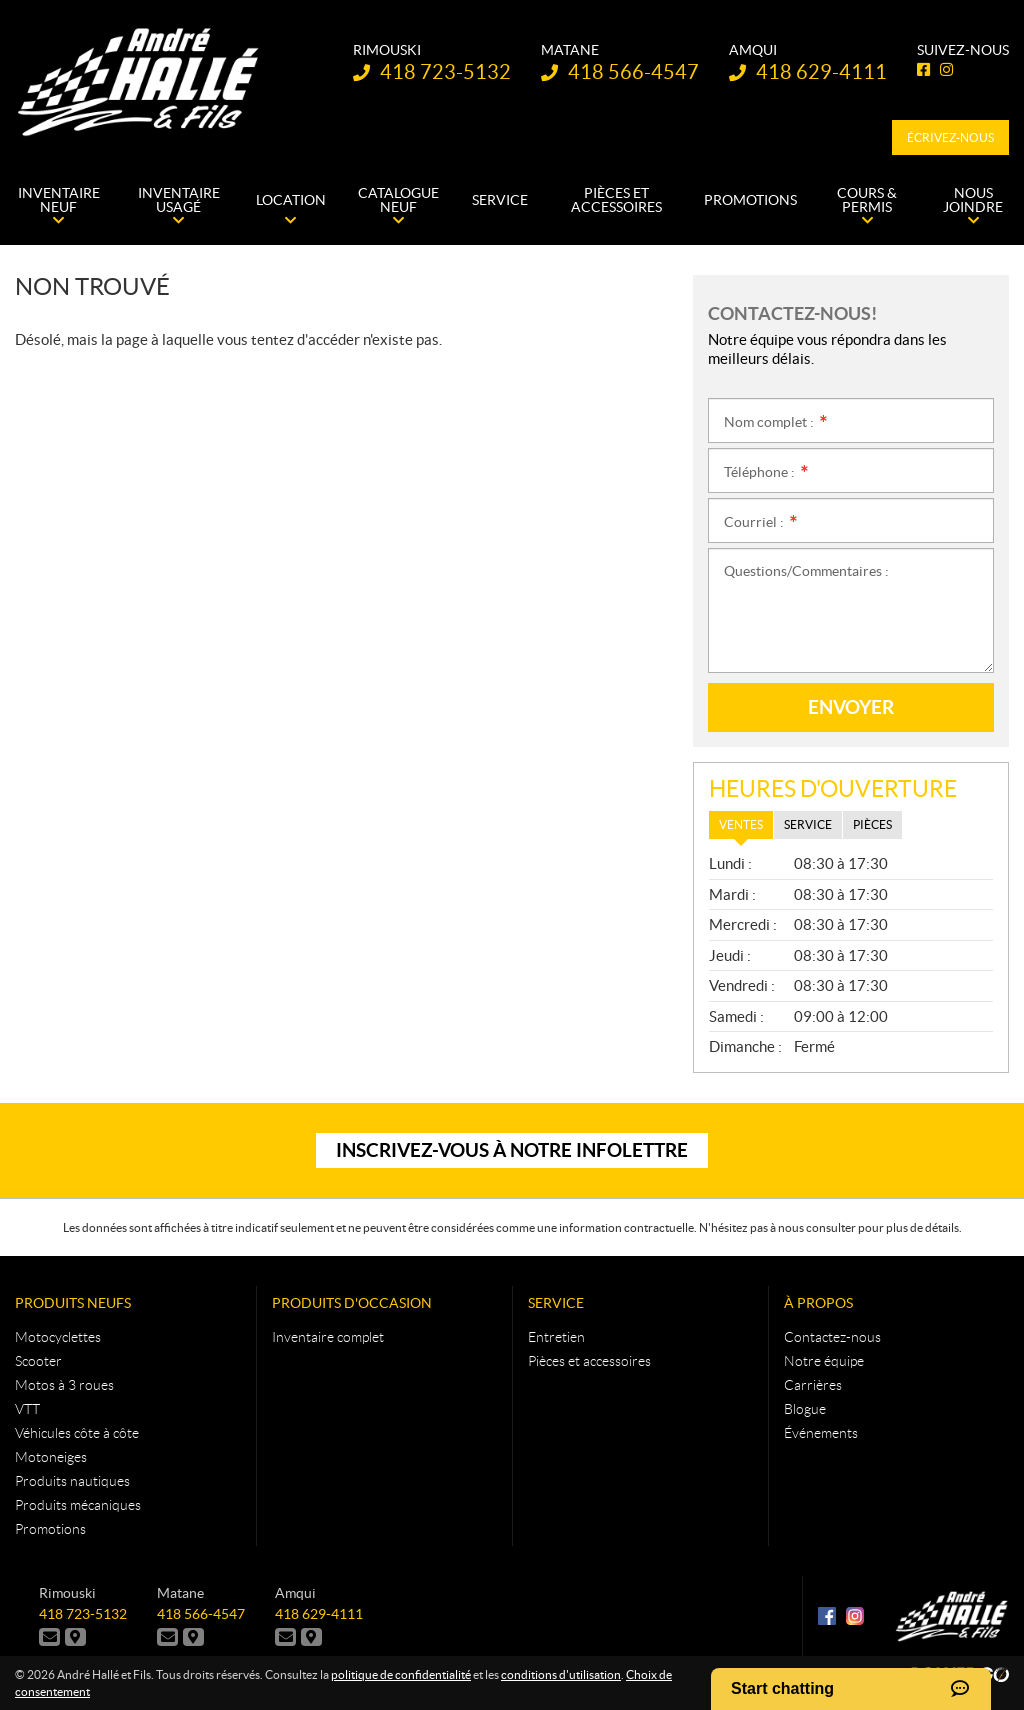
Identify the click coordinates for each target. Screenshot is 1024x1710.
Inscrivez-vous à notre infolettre (512, 1150)
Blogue (805, 1409)
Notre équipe (824, 1361)
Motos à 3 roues (64, 1385)
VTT (27, 1409)
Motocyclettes (58, 1337)
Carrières (813, 1385)
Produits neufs (73, 1303)
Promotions (50, 1529)
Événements (821, 1433)
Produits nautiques (72, 1481)
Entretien (556, 1337)
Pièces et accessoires (589, 1361)
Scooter (38, 1361)
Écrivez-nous (950, 137)
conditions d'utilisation (561, 1674)
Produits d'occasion (352, 1303)
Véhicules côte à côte (77, 1433)
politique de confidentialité (401, 1674)
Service (556, 1303)
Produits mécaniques (78, 1505)
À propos (818, 1303)
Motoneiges (51, 1457)
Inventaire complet (328, 1337)
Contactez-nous (832, 1337)
